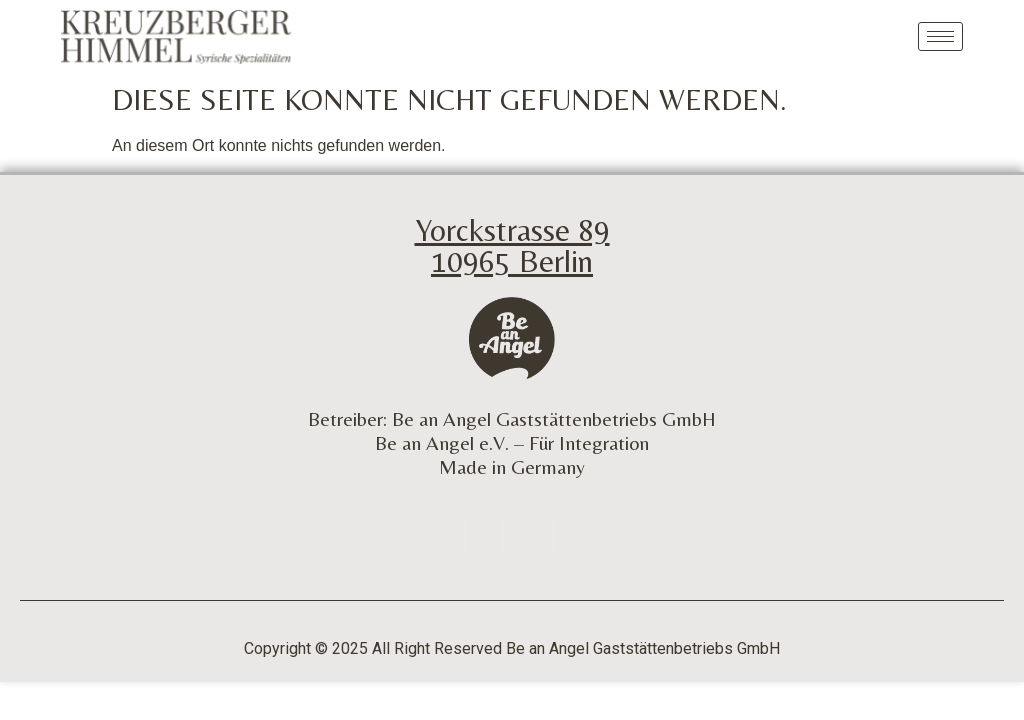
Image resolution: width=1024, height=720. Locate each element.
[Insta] (534, 535)
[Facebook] (484, 535)
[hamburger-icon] (940, 36)
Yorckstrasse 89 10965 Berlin (512, 245)
